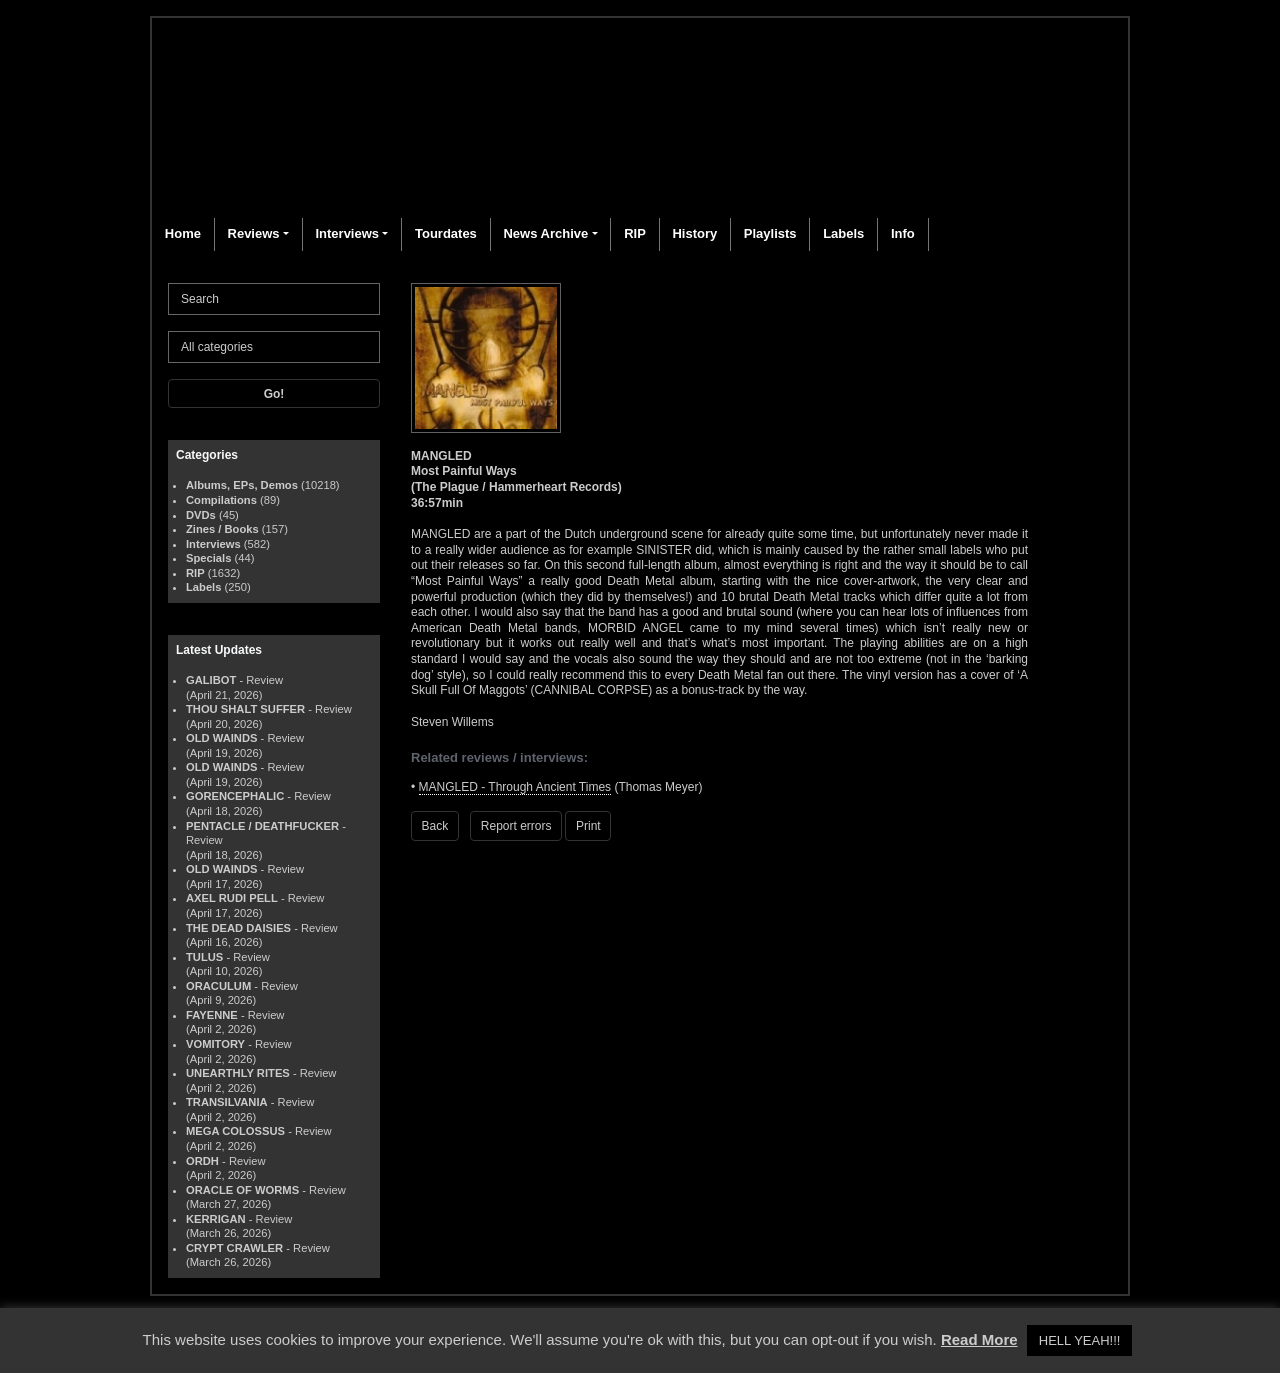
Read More (979, 1339)
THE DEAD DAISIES (238, 928)
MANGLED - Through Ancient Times (515, 787)
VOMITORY (215, 1044)
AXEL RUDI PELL (232, 898)
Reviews (254, 233)
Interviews (347, 233)
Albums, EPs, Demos (242, 485)
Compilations (221, 500)
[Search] (274, 299)
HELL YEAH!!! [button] (1080, 1340)
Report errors (516, 826)
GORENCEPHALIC (235, 796)
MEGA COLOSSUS (235, 1131)
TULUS (204, 957)
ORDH (202, 1161)
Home (183, 233)
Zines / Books (222, 529)
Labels (843, 233)
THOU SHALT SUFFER (245, 709)
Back (435, 826)
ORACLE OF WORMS (242, 1190)
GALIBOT (211, 680)
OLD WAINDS (221, 738)
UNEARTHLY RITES (238, 1073)
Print (588, 826)
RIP (635, 233)
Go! (274, 394)
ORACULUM (218, 986)
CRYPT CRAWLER (234, 1248)
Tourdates (446, 233)
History (694, 233)
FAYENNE (212, 1015)
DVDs (201, 515)
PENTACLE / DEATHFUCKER (262, 826)
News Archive (545, 233)
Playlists (770, 233)
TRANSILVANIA (227, 1102)
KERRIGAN (216, 1219)
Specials (208, 558)
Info (903, 233)
